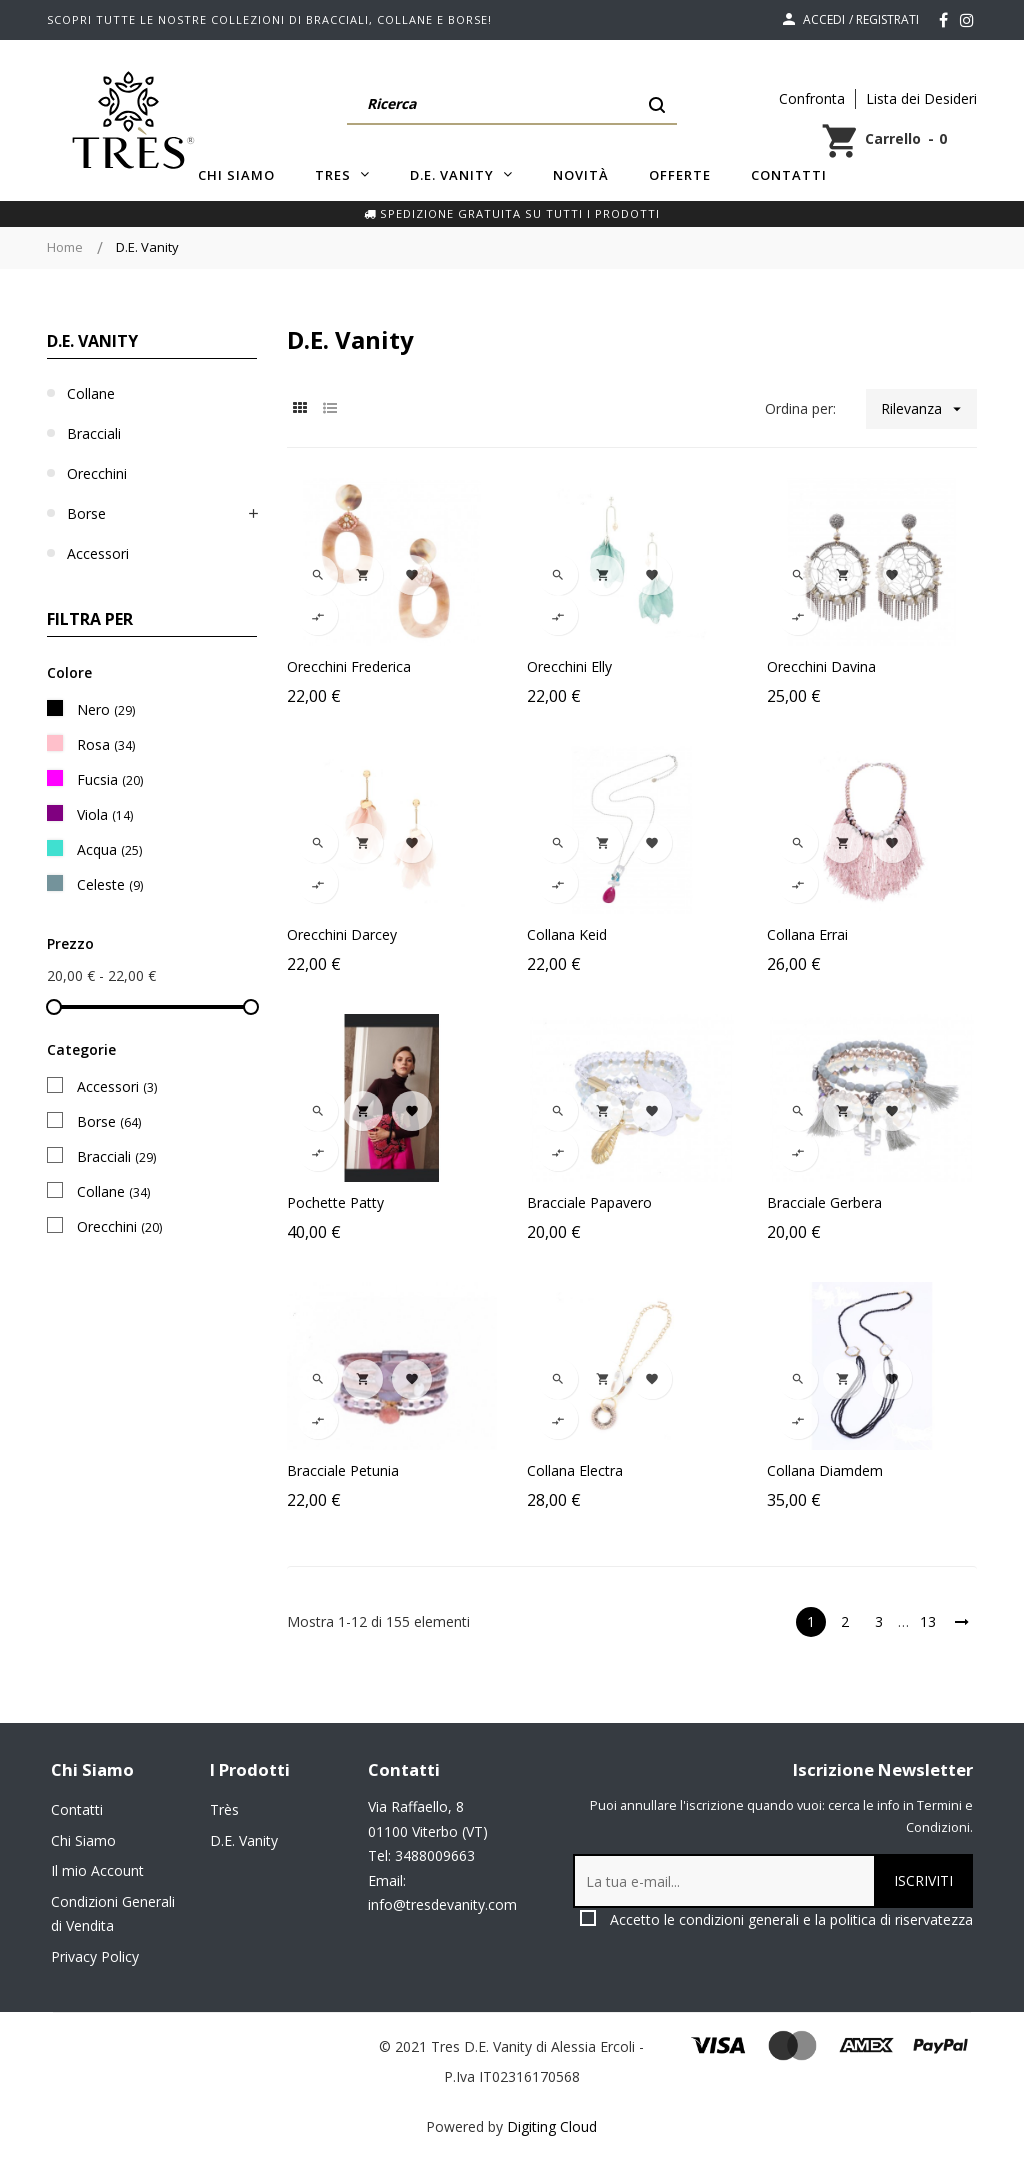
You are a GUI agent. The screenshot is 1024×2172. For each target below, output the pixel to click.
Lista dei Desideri (921, 98)
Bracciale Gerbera (824, 1202)
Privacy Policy (95, 1956)
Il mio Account (97, 1870)
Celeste (110, 884)
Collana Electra (575, 1470)
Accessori (98, 553)
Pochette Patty (335, 1202)
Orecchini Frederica (349, 666)
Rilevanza (929, 409)
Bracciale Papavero (589, 1202)
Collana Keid (567, 934)
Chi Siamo (83, 1840)
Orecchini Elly (569, 666)
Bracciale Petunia (343, 1470)
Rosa (106, 744)
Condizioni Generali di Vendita (113, 1914)
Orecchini (97, 473)
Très (224, 1809)
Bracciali (94, 433)
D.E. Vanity (92, 341)
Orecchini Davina (821, 666)
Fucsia (110, 779)
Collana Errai (807, 934)
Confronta (812, 98)
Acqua (109, 849)
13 (928, 1621)
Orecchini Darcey (342, 934)
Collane (91, 393)
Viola (105, 814)
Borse (86, 513)
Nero (106, 709)
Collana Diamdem (825, 1470)
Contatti (77, 1809)
